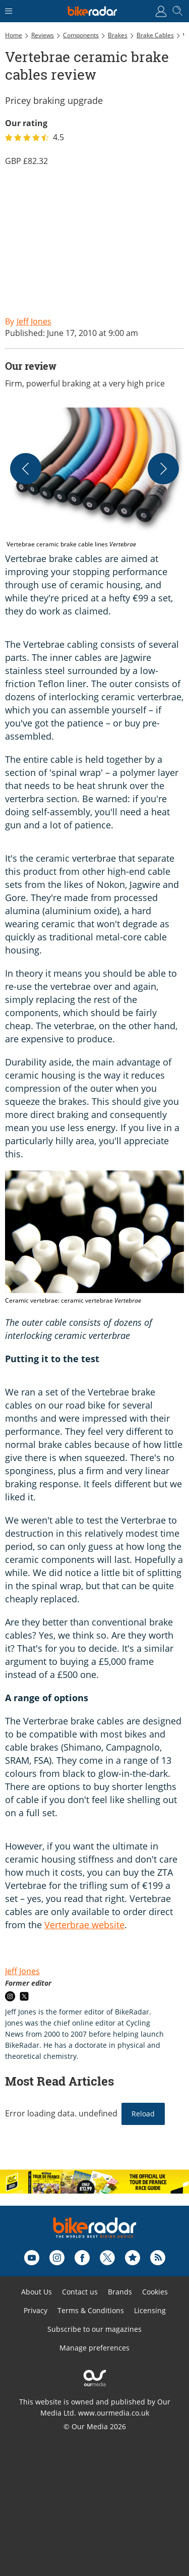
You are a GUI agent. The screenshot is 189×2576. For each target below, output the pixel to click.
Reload (143, 2113)
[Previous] (25, 468)
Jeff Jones (22, 1971)
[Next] (163, 468)
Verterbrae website (84, 1925)
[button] (94, 478)
